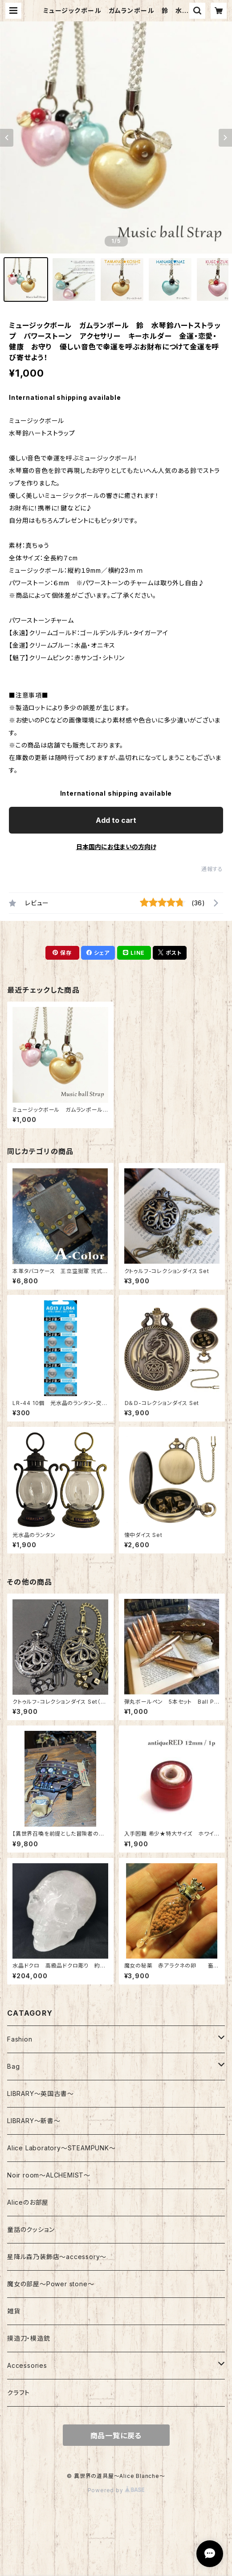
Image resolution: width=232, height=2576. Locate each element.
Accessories (27, 2365)
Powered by (116, 2490)
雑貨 (13, 2311)
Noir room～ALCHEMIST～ (48, 2175)
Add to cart (116, 820)
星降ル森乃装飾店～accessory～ (56, 2256)
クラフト (18, 2392)
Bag (13, 2066)
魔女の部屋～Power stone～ (50, 2284)
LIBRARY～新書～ (34, 2120)
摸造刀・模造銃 (28, 2338)
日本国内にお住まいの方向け (116, 846)
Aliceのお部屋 (28, 2202)
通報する (212, 869)
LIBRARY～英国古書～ (40, 2093)
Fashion (20, 2039)
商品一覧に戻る (116, 2435)
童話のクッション (30, 2229)
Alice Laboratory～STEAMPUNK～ (61, 2148)
